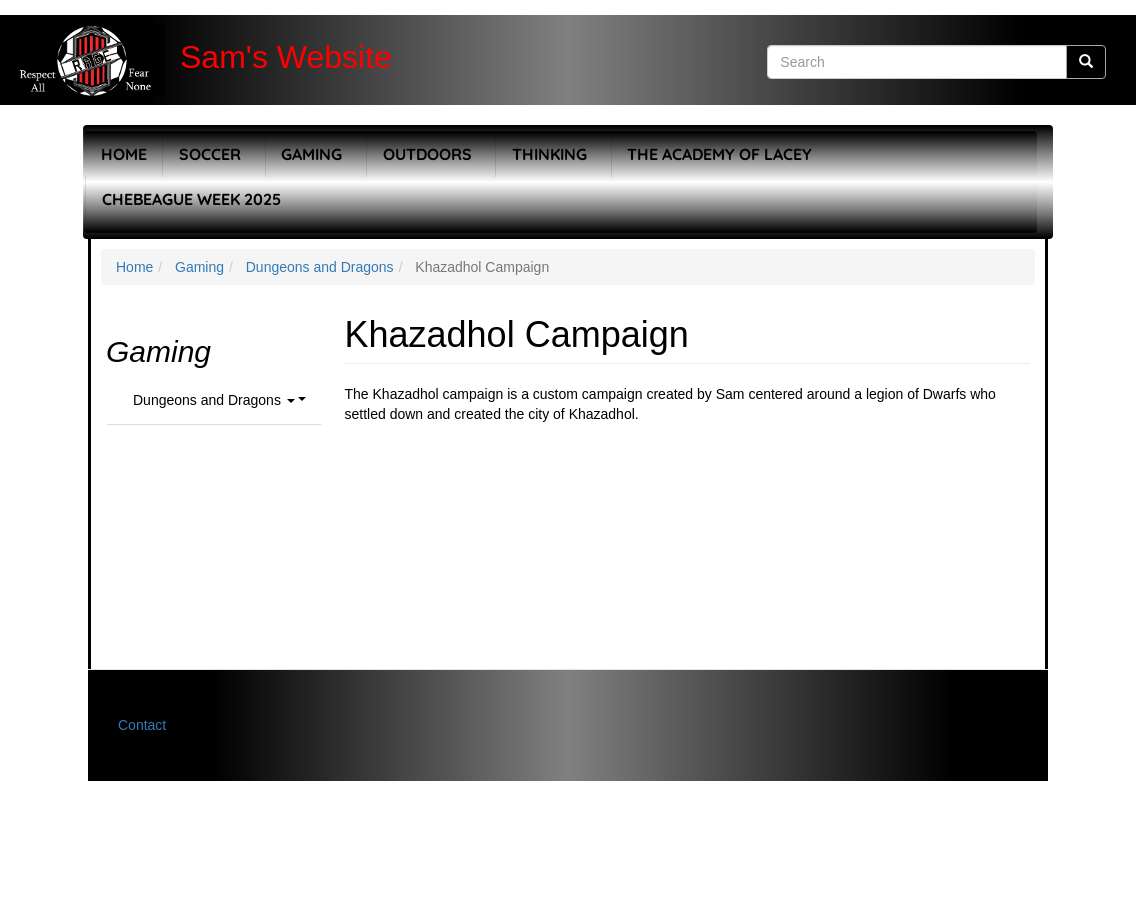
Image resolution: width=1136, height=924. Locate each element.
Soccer (210, 154)
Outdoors (427, 154)
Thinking (549, 154)
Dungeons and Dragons (320, 267)
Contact (142, 725)
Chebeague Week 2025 (191, 199)
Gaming (311, 154)
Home (124, 154)
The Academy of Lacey (719, 154)
